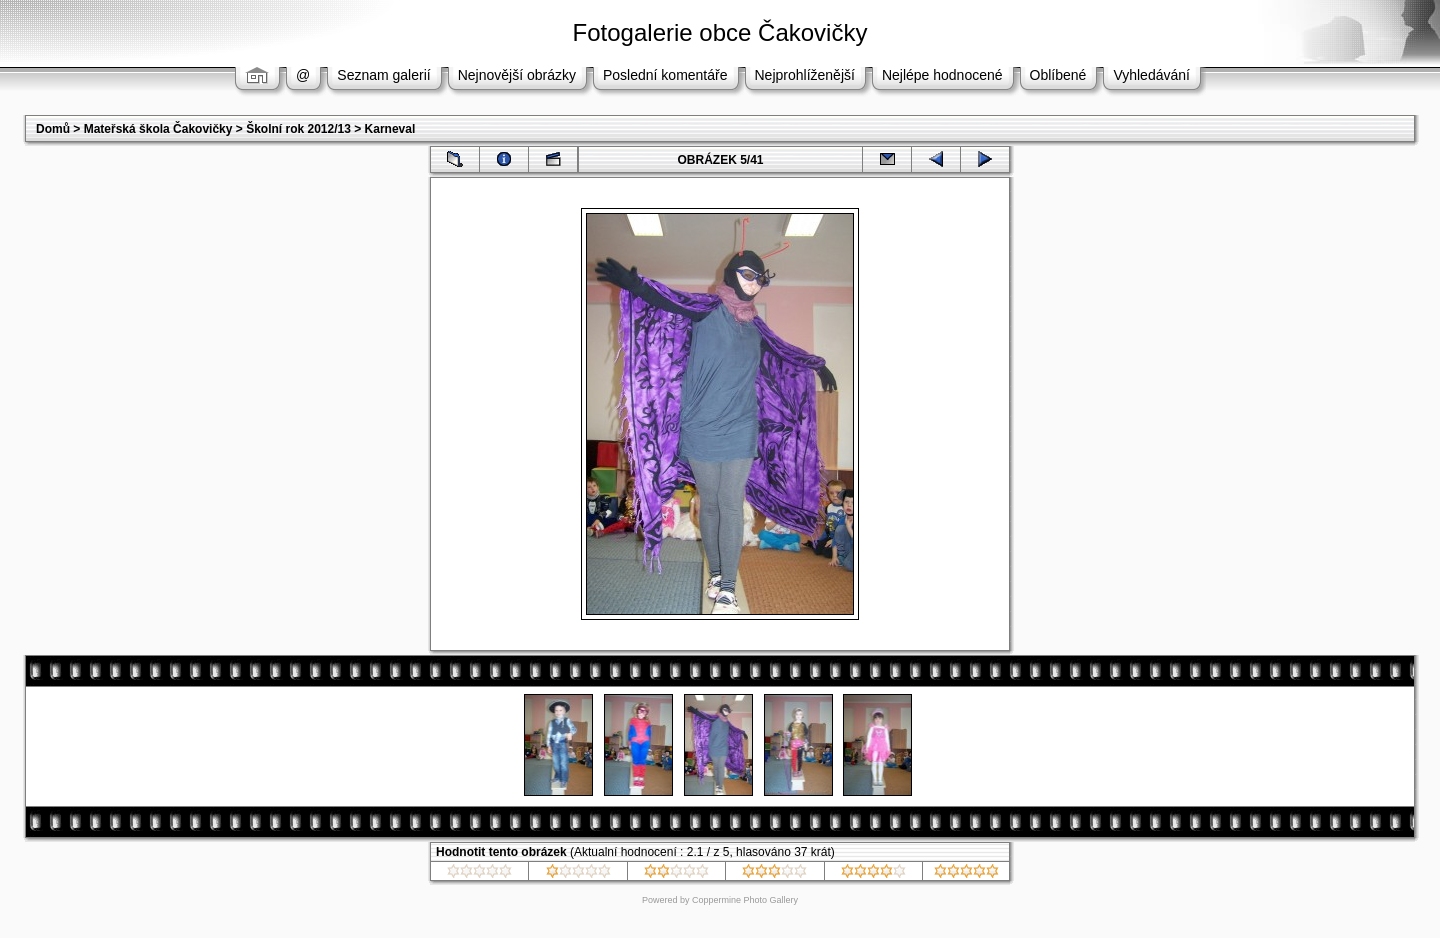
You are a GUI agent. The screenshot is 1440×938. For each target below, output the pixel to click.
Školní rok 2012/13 (298, 129)
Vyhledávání (1151, 75)
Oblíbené (1058, 75)
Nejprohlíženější (805, 75)
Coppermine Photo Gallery (745, 900)
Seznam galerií (383, 75)
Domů (53, 129)
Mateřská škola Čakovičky (158, 129)
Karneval (390, 129)
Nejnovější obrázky (517, 75)
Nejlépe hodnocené (942, 75)
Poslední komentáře (665, 75)
